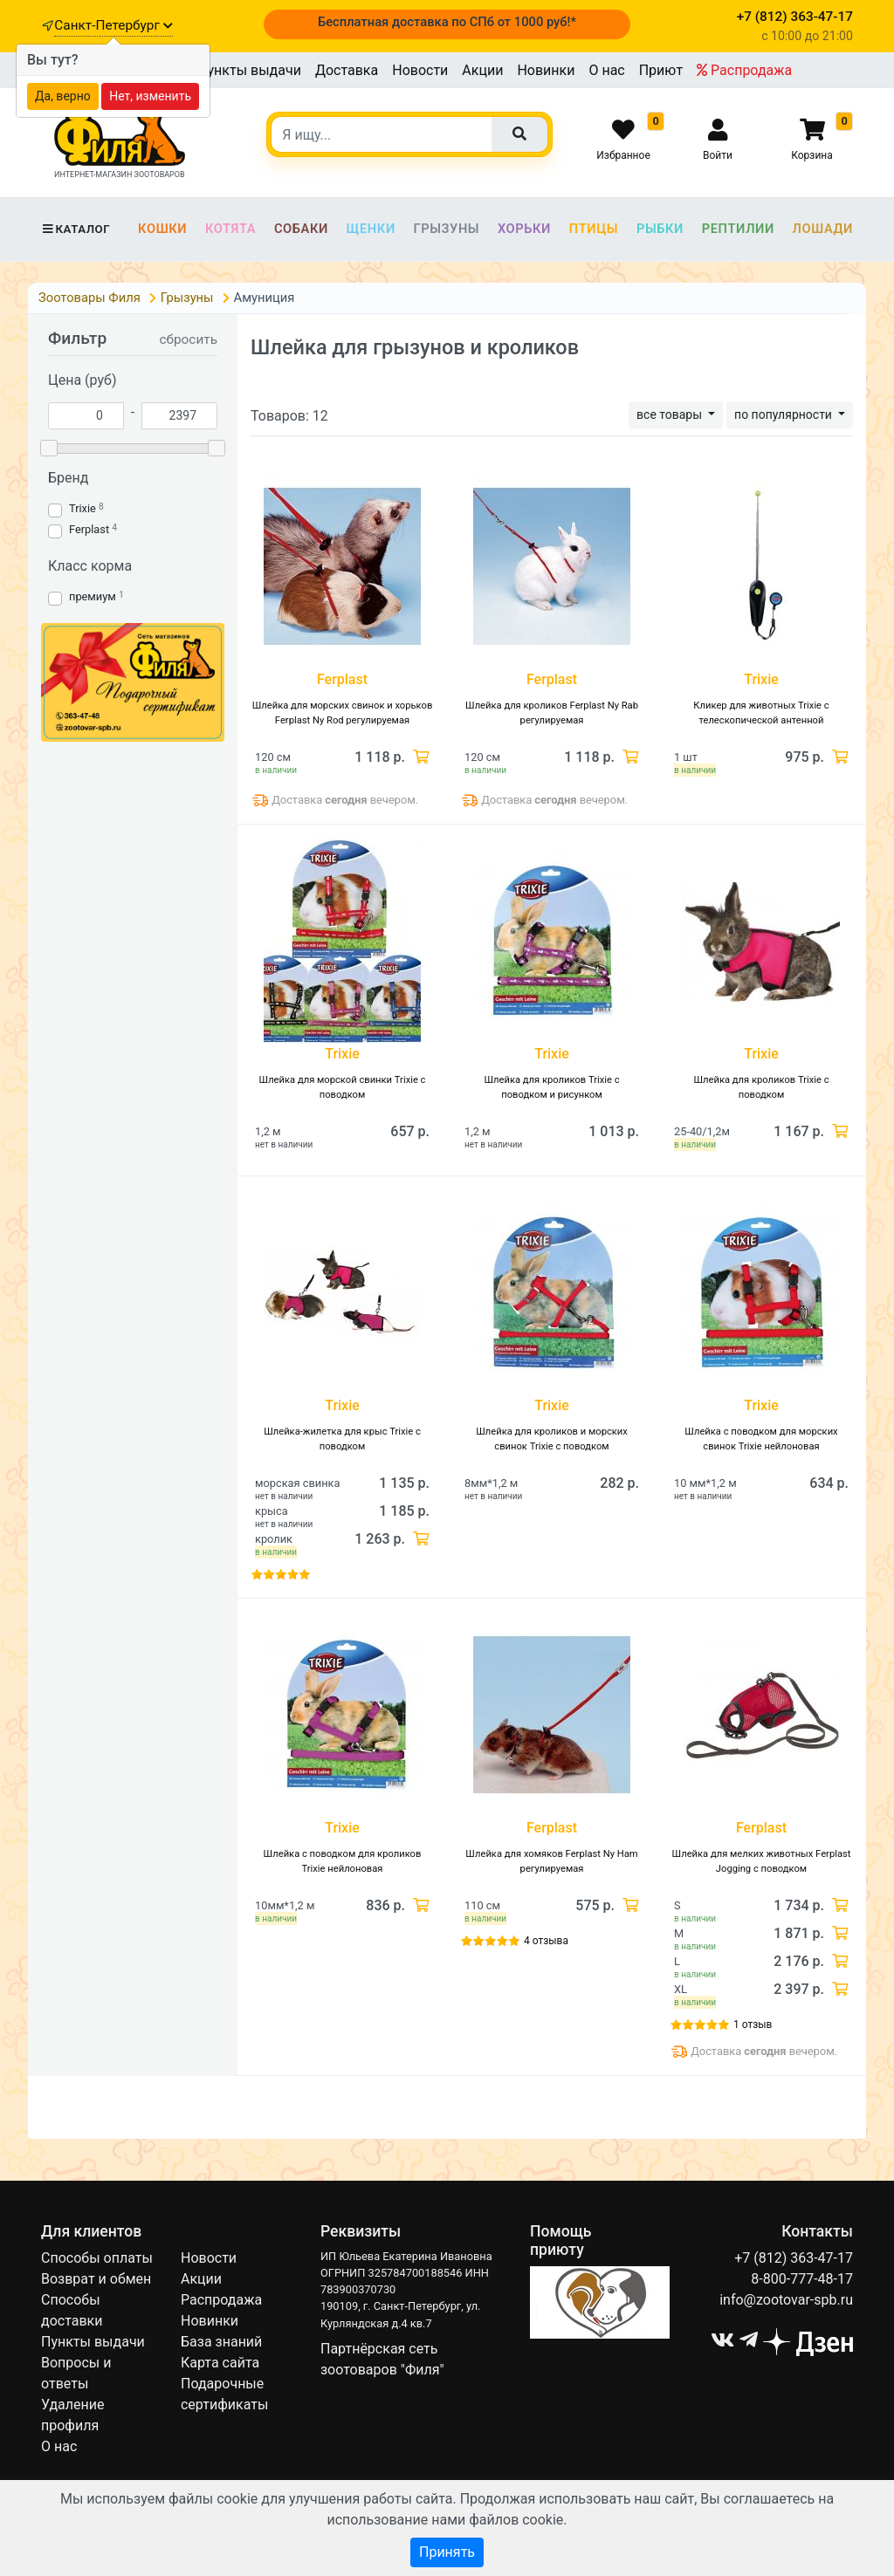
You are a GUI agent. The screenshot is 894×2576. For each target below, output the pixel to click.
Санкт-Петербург (113, 25)
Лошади (823, 228)
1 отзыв (752, 2024)
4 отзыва (546, 1941)
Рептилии (738, 228)
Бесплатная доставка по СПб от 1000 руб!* (447, 22)
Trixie (82, 508)
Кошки (162, 228)
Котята (230, 228)
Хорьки (524, 228)
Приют (661, 70)
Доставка (346, 70)
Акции (482, 70)
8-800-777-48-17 (802, 2279)
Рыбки (660, 228)
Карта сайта (220, 2362)
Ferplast (89, 529)
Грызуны (446, 228)
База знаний (221, 2341)
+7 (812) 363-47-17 (793, 2258)
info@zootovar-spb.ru (786, 2300)
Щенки (371, 228)
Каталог (75, 229)
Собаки (301, 228)
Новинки (545, 70)
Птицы (593, 228)
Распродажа (744, 70)
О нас (606, 70)
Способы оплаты (97, 2258)
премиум (92, 596)
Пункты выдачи (249, 70)
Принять (447, 2552)
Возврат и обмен (96, 2279)
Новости (420, 70)
